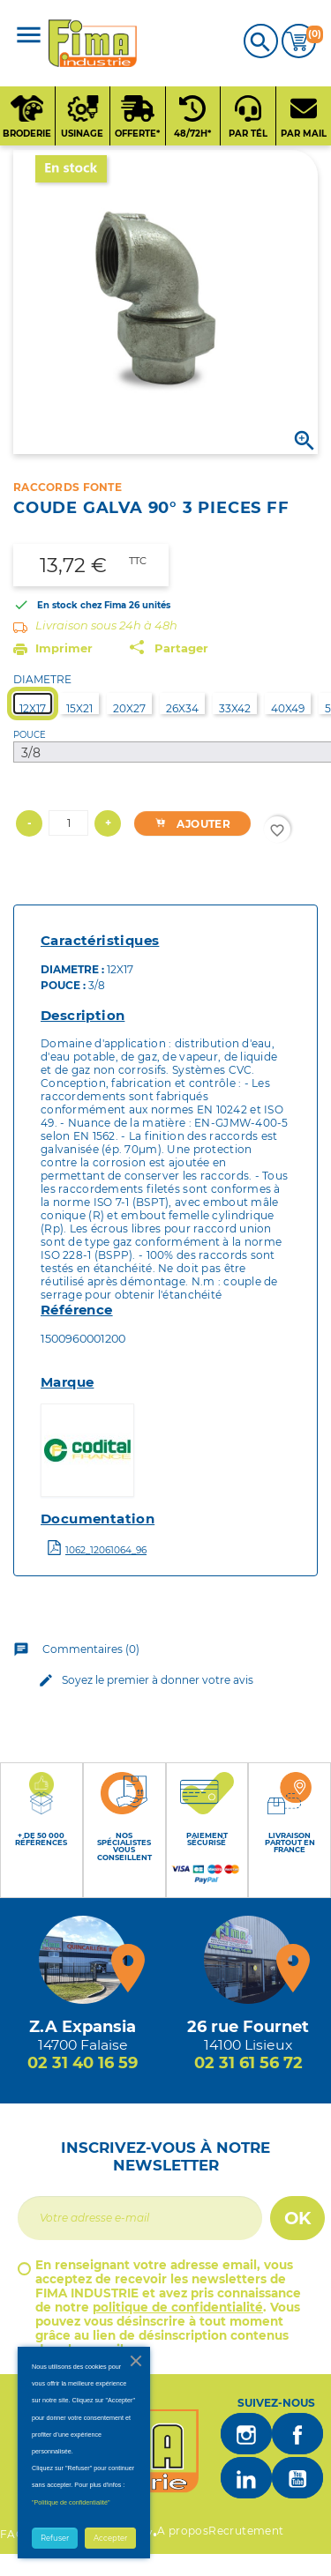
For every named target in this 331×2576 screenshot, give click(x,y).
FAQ (12, 2534)
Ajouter (188, 823)
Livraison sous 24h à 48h (106, 625)
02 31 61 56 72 (248, 2063)
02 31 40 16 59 (82, 2063)
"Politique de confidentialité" (71, 2502)
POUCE (29, 735)
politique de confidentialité (178, 2307)
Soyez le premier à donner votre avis (143, 1680)
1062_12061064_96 (106, 1550)
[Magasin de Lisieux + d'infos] (248, 1960)
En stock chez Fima (81, 605)
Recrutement (245, 2530)
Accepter (110, 2538)
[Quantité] (68, 823)
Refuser (55, 2538)
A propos (182, 2530)
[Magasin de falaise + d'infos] (83, 1960)
